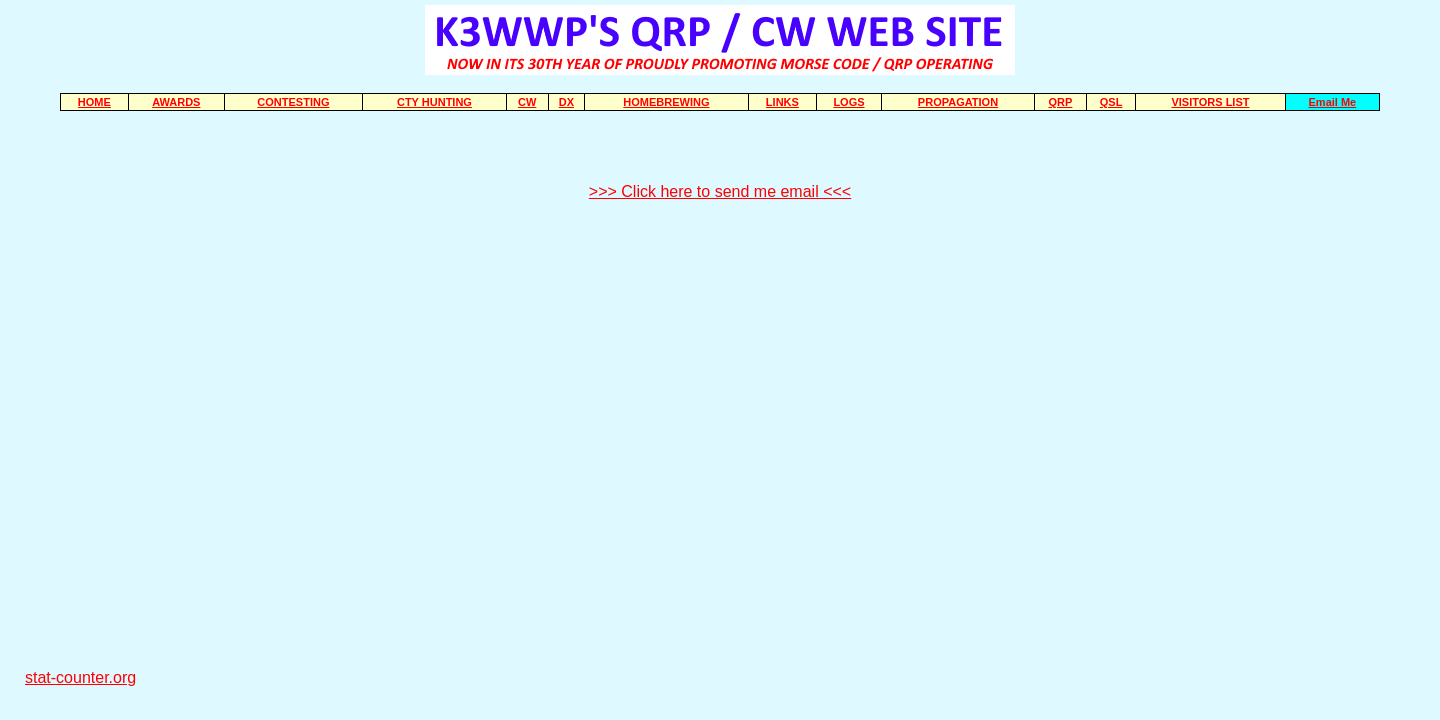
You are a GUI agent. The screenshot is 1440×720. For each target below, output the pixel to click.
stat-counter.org (80, 677)
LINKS (782, 102)
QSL (1111, 102)
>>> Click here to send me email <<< (720, 191)
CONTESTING (293, 102)
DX (566, 102)
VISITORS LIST (1210, 102)
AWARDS (176, 102)
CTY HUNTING (434, 102)
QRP (1061, 102)
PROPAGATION (958, 102)
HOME (94, 102)
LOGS (848, 102)
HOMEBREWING (666, 102)
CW (527, 102)
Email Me (1333, 102)
